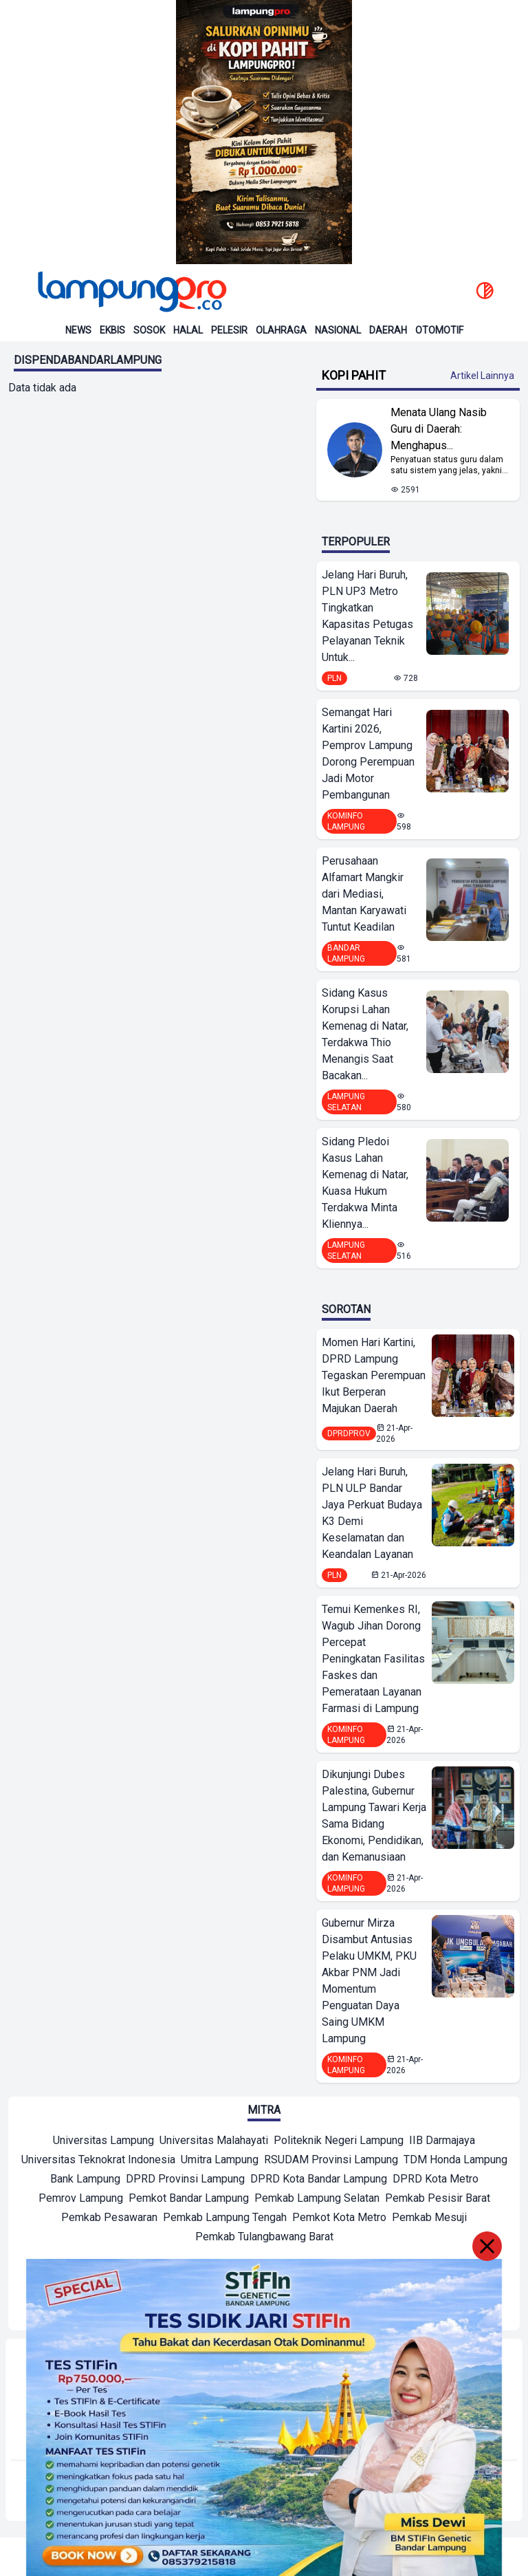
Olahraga (281, 330)
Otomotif (439, 330)
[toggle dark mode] (484, 291)
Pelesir (229, 330)
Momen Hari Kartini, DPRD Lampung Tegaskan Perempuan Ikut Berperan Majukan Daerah (374, 1375)
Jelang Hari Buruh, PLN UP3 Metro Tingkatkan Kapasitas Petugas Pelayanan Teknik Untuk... (367, 616)
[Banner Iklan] (264, 132)
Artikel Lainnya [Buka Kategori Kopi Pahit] (482, 375)
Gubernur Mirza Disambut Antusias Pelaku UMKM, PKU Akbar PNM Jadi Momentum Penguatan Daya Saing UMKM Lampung (369, 1980)
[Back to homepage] (130, 291)
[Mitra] (103, 2142)
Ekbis (112, 330)
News (78, 330)
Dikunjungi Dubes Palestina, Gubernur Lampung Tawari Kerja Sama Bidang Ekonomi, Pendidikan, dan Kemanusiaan (374, 1815)
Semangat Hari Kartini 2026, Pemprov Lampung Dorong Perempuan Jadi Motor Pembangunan (368, 753)
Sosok (149, 330)
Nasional (338, 330)
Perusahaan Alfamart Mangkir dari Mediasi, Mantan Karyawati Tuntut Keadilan (364, 893)
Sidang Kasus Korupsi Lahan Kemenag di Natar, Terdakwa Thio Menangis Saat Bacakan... (365, 1034)
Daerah (388, 330)
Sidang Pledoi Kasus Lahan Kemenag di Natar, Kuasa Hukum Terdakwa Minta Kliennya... (365, 1183)
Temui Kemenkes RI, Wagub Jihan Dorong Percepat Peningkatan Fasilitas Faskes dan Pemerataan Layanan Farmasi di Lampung (373, 1659)
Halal (188, 330)
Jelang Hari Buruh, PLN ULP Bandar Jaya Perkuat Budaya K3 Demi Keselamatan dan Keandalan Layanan (372, 1513)
